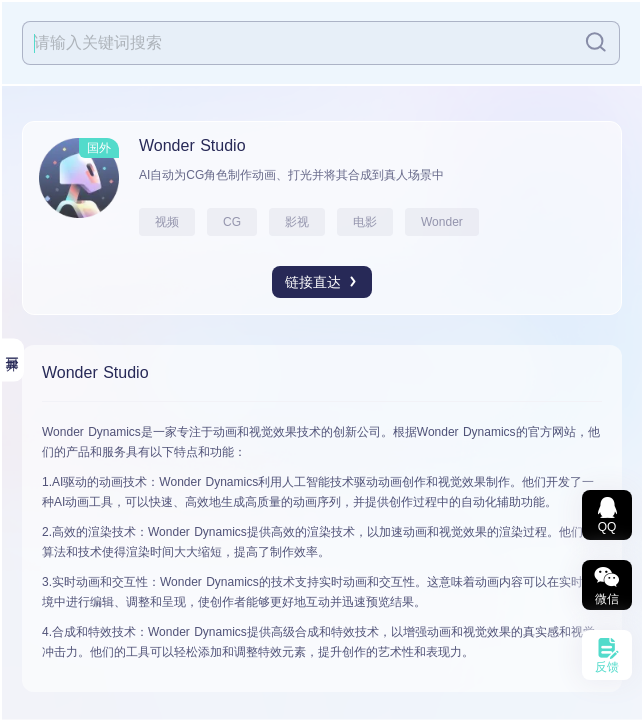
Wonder (442, 222)
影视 (297, 222)
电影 (365, 222)
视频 (167, 222)
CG (232, 222)
